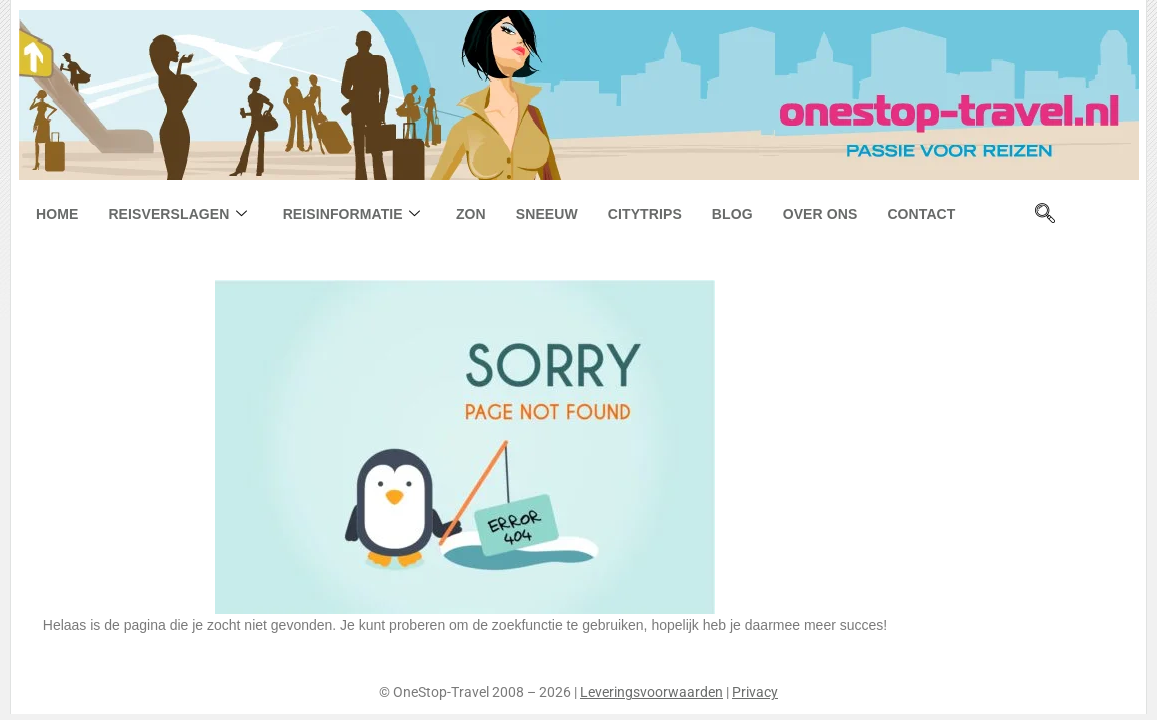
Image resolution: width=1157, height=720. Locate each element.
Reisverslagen (177, 214)
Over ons (820, 214)
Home (57, 214)
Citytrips (645, 214)
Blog (732, 214)
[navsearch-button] (1045, 215)
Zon (471, 214)
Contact (921, 214)
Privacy (755, 692)
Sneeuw (547, 214)
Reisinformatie (351, 214)
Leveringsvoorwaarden (651, 692)
